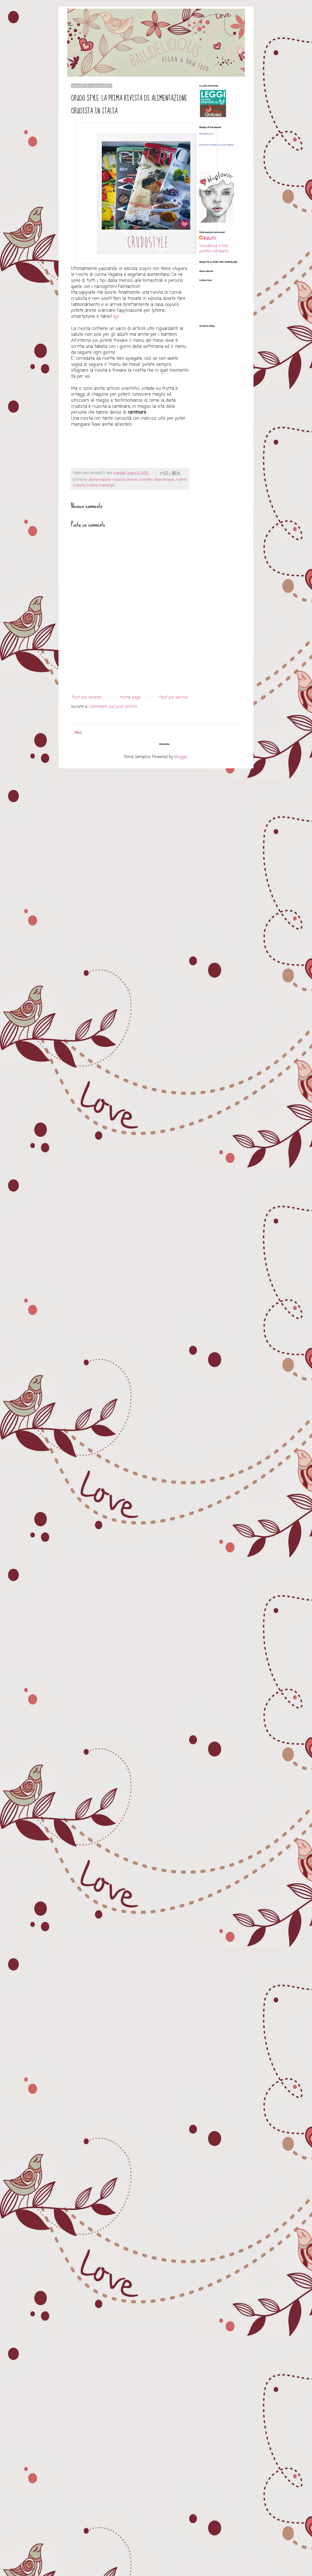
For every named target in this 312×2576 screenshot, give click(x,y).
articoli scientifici (140, 479)
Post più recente (86, 697)
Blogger (181, 757)
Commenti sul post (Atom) (113, 707)
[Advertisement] (130, 660)
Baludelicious (206, 133)
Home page (130, 697)
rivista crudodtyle (100, 485)
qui (116, 316)
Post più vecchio (173, 697)
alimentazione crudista (107, 479)
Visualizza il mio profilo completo (213, 248)
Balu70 (210, 238)
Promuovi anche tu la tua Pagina (216, 144)
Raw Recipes (164, 479)
